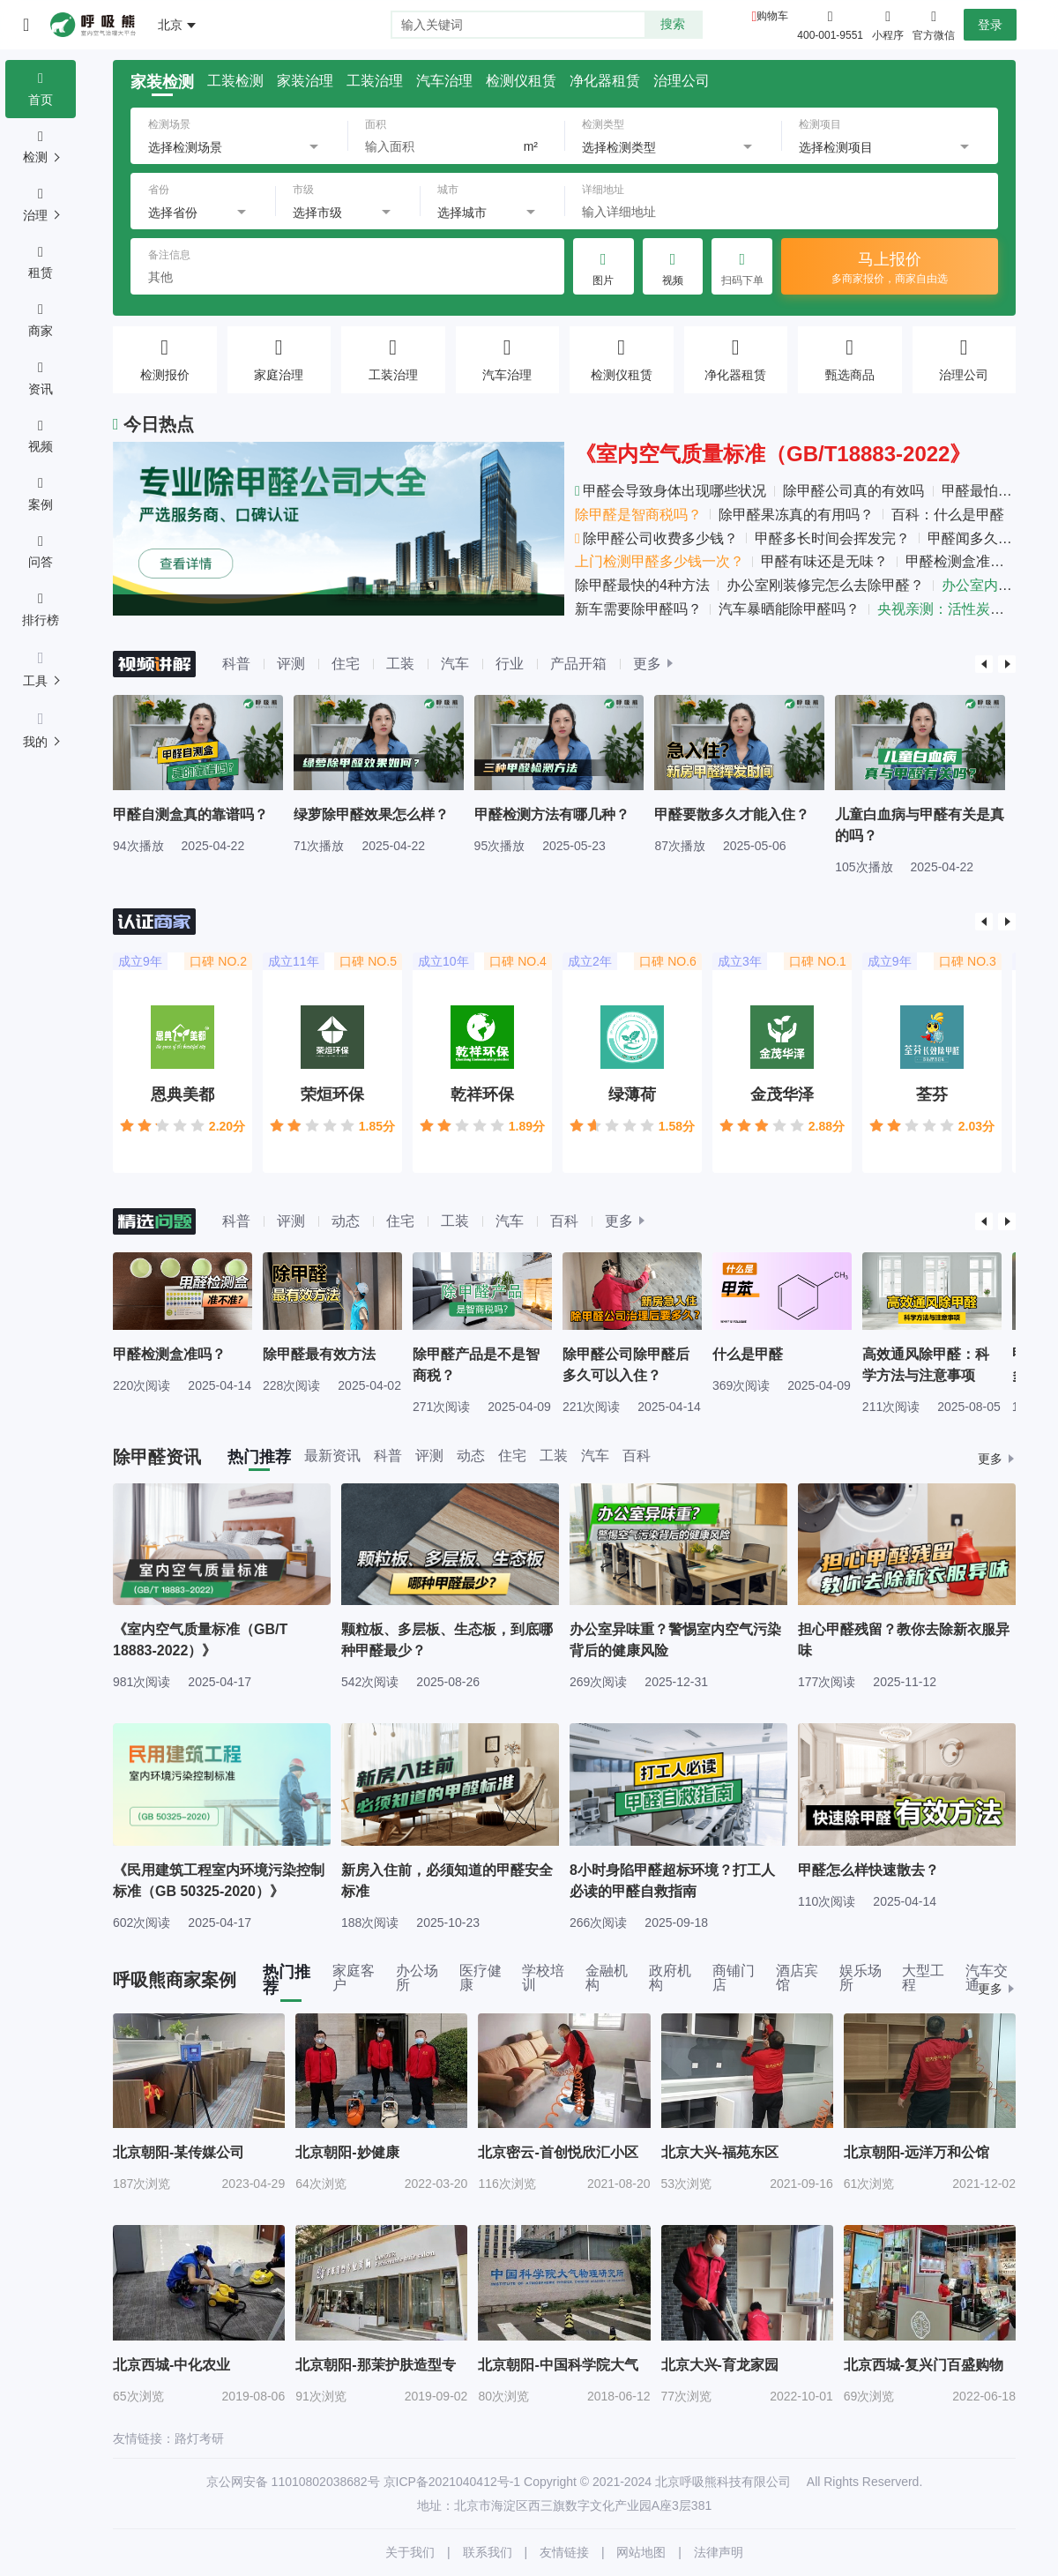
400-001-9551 (830, 35)
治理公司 (681, 81)
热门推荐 (259, 1457)
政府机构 (670, 1978)
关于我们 (410, 2552)
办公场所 (417, 1978)
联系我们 (487, 2552)
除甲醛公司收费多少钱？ (656, 538)
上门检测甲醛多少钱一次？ (659, 561)
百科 (564, 1220)
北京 (170, 25)
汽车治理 (444, 81)
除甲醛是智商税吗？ (638, 514)
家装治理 (305, 81)
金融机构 (606, 1978)
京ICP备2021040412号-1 (452, 2482)
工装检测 (235, 81)
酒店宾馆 (797, 1978)
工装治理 (374, 81)
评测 (291, 663)
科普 (236, 663)
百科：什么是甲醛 (947, 514)
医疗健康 (480, 1978)
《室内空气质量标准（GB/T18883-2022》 (773, 454)
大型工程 (923, 1978)
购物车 (772, 16)
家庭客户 (353, 1978)
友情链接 (564, 2552)
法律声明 (718, 2552)
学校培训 (543, 1978)
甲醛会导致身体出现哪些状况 (670, 490)
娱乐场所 (860, 1978)
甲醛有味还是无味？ (824, 561)
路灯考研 (199, 2438)
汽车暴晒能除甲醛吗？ (789, 608)
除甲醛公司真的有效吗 (853, 490)
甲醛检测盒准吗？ (961, 561)
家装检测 (162, 82)
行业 (509, 663)
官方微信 (934, 23)
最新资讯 (332, 1456)
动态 (346, 1220)
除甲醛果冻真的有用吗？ (796, 514)
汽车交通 (986, 1978)
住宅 (346, 663)
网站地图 (641, 2552)
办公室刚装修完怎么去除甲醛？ (825, 585)
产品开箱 (578, 663)
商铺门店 (733, 1978)
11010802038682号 (326, 2482)
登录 (990, 25)
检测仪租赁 (521, 81)
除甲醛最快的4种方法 (642, 585)
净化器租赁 (605, 81)
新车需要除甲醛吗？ (638, 608)
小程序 (888, 23)
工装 (400, 663)
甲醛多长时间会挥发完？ (832, 538)
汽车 (455, 663)
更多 (647, 664)
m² (531, 146)
